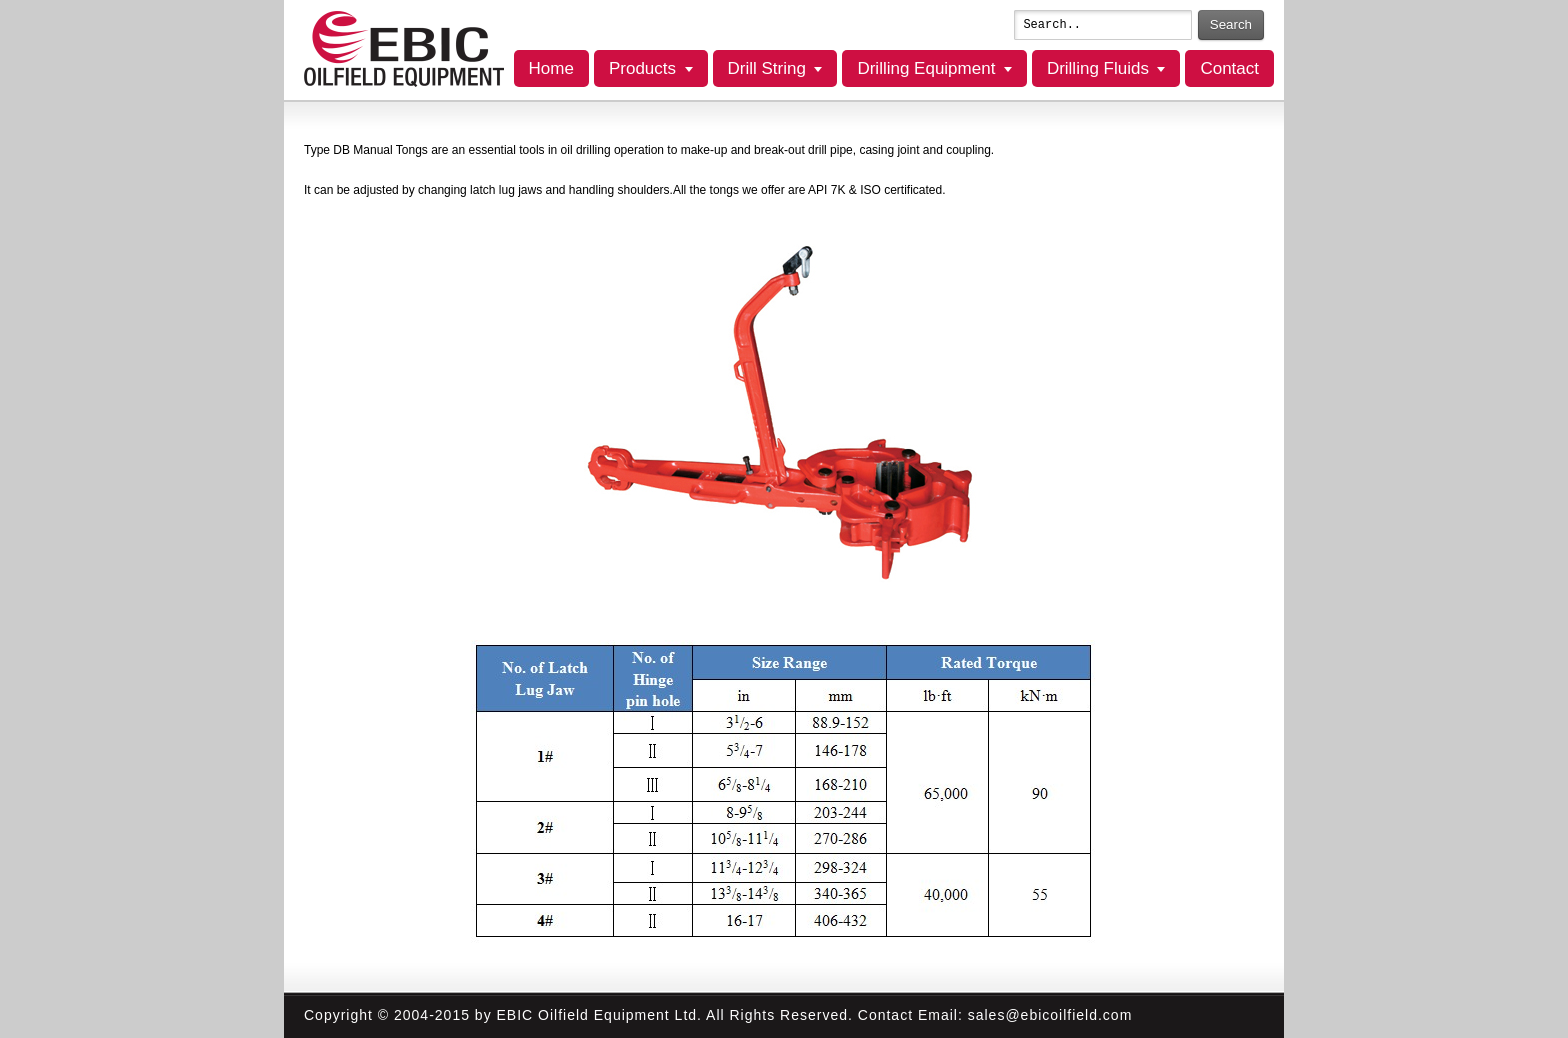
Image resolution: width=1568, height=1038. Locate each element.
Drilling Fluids (1098, 68)
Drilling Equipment (926, 68)
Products (642, 68)
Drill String (767, 68)
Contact (1229, 68)
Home (551, 68)
